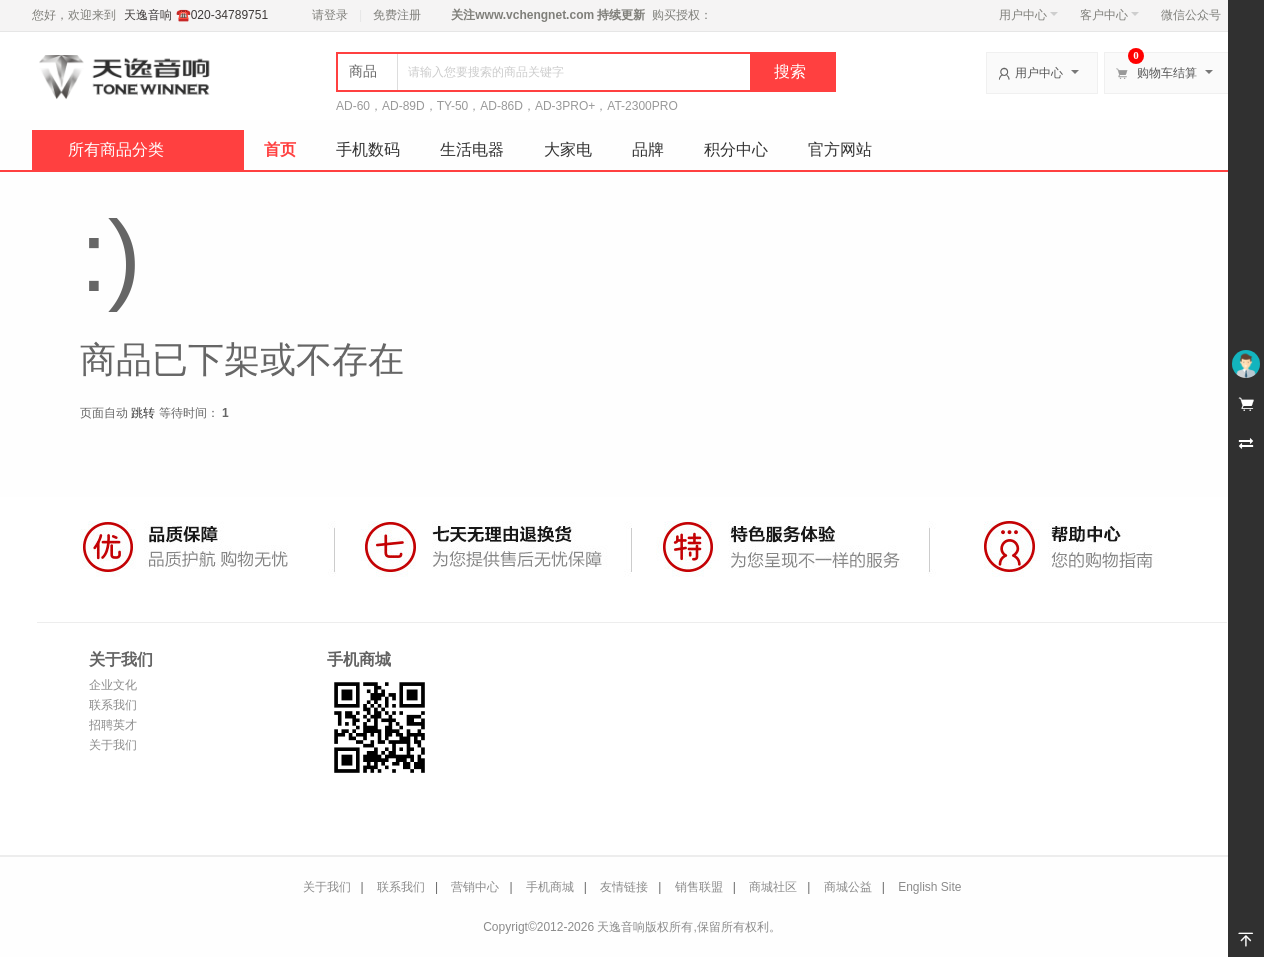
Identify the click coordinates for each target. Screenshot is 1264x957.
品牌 (648, 149)
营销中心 (475, 887)
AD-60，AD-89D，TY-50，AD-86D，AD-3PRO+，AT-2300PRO (507, 106)
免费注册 (397, 15)
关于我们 (113, 745)
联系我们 (113, 705)
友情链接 (624, 887)
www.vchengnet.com (534, 15)
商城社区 (773, 887)
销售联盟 (699, 887)
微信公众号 (1191, 15)
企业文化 (113, 685)
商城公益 (848, 887)
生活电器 (472, 149)
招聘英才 (113, 725)
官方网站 (840, 149)
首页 (280, 149)
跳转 (143, 413)
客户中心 (1109, 15)
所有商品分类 (116, 149)
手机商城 (550, 887)
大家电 (568, 149)
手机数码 (368, 149)
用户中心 (1028, 15)
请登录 (330, 15)
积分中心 (736, 149)
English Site (929, 887)
